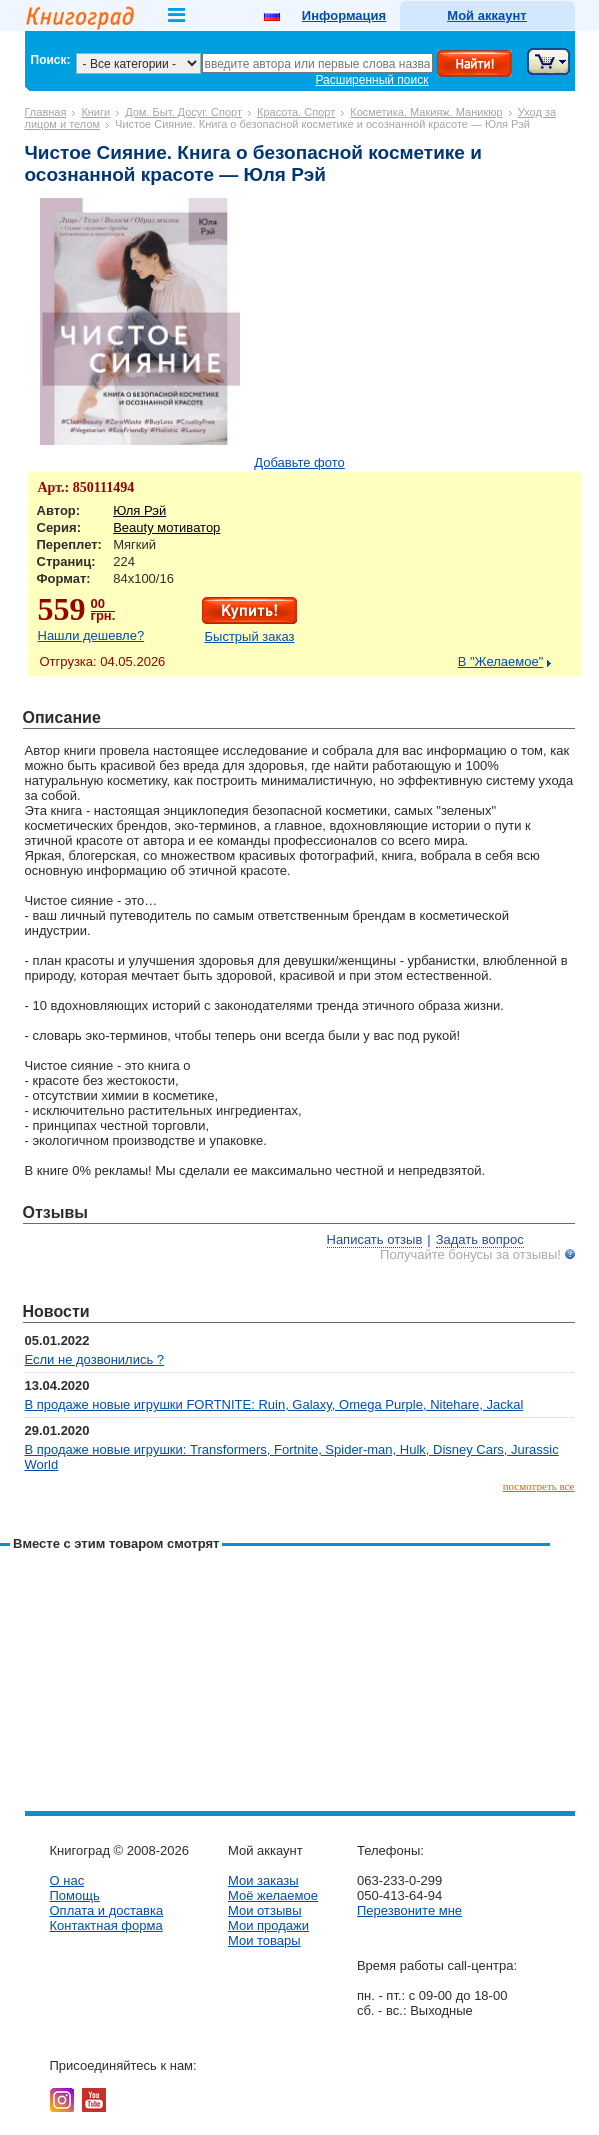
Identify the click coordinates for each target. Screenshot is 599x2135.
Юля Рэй (139, 510)
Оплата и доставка (107, 1910)
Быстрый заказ (250, 636)
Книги (95, 112)
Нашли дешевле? (91, 635)
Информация (344, 15)
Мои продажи (268, 1925)
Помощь (75, 1895)
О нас (67, 1880)
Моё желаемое (273, 1895)
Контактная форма (106, 1925)
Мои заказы (263, 1880)
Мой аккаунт (486, 15)
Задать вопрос (480, 1239)
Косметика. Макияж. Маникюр (426, 112)
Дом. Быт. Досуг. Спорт (183, 112)
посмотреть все (539, 1486)
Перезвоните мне (409, 1910)
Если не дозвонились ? (95, 1359)
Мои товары (264, 1940)
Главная (46, 112)
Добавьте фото (299, 462)
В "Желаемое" (501, 661)
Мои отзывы (265, 1910)
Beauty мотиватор (166, 527)
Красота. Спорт (296, 112)
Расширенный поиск (372, 80)
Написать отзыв (375, 1239)
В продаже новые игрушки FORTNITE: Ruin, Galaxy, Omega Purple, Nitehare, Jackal (274, 1404)
